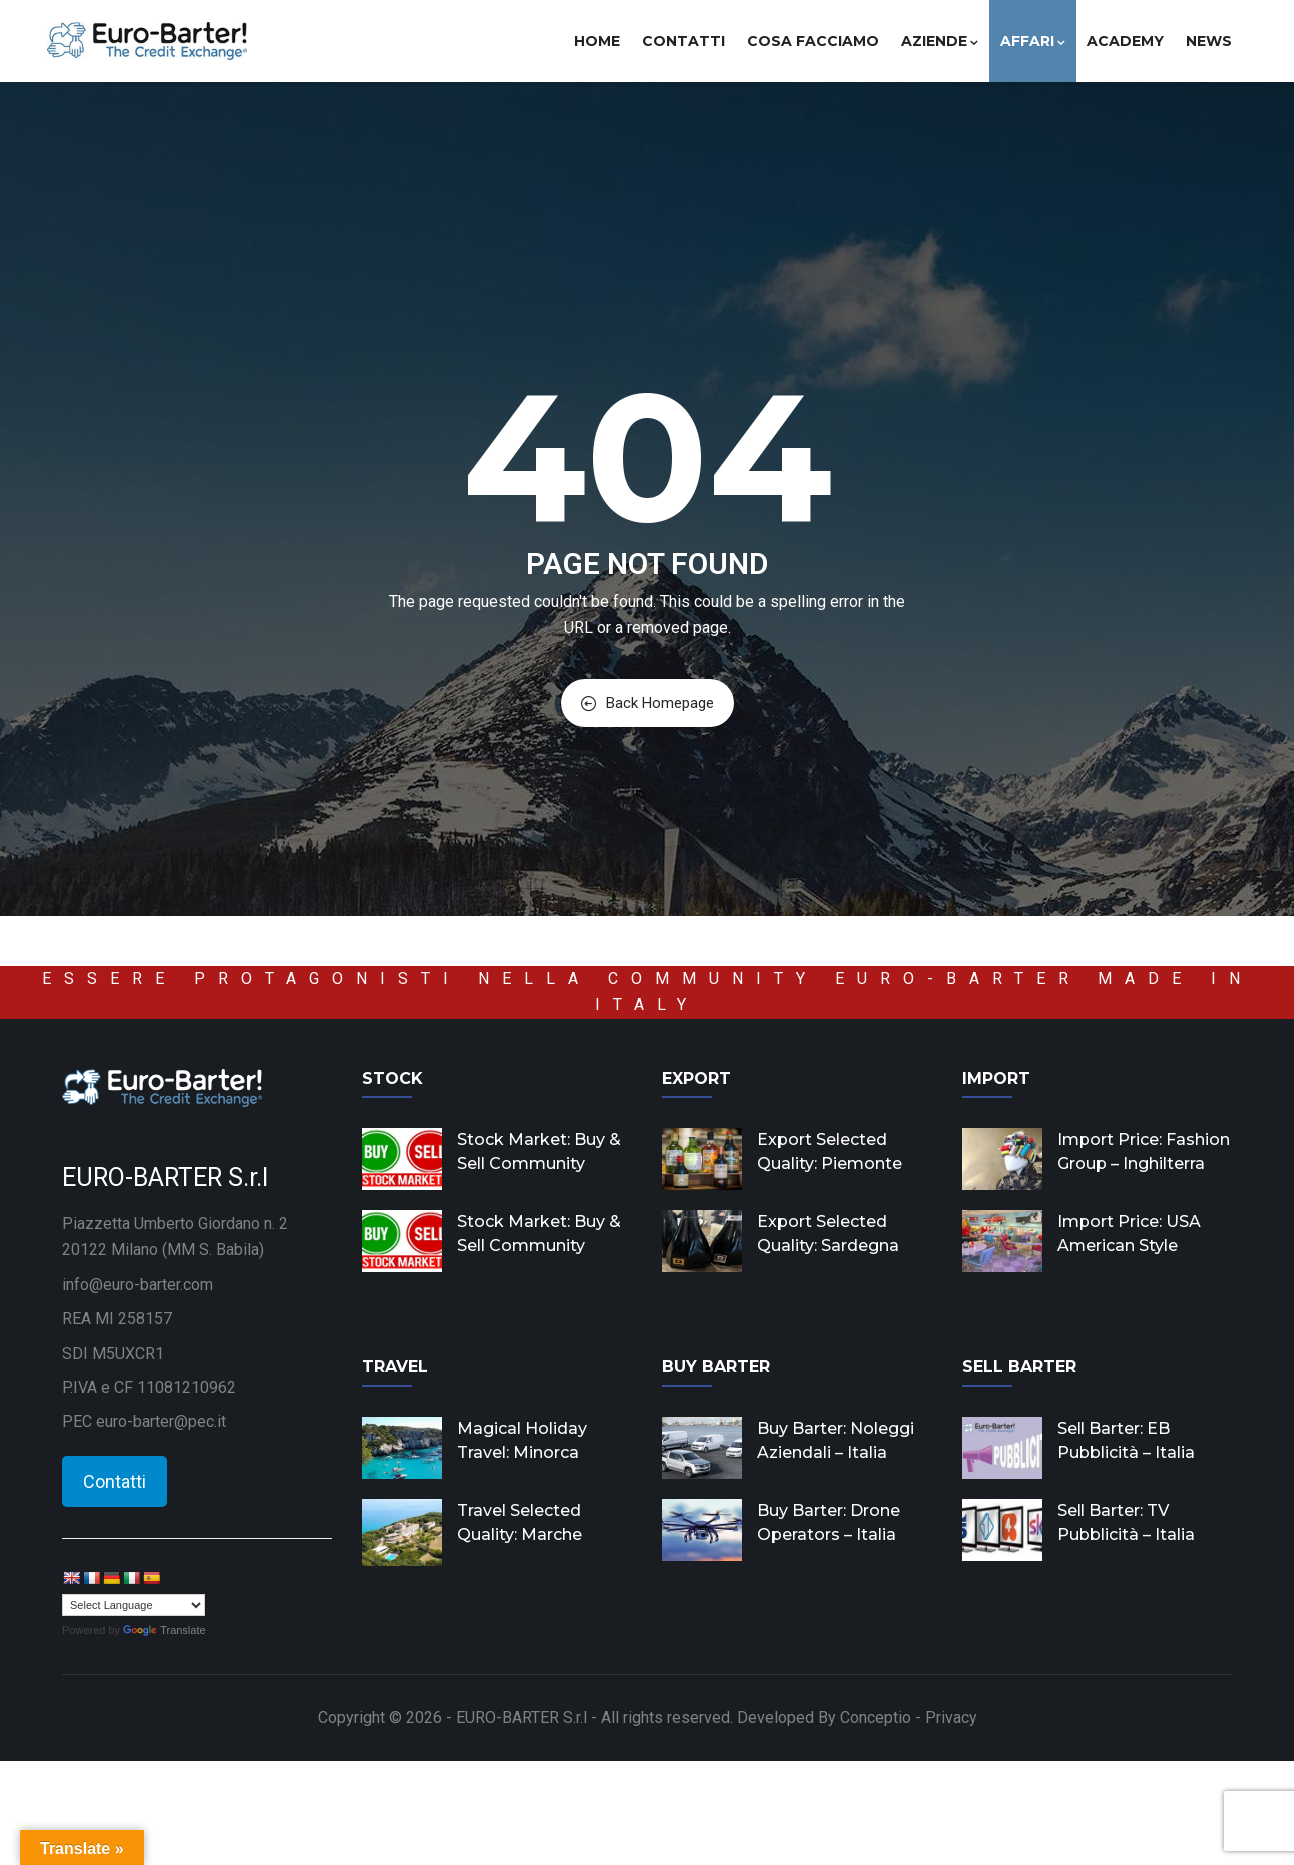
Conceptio (875, 1717)
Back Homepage (647, 703)
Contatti (683, 41)
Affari (1032, 41)
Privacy (951, 1717)
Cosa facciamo (813, 41)
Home (597, 41)
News (1209, 41)
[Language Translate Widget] (133, 1605)
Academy (1125, 41)
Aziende (939, 41)
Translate (164, 1630)
